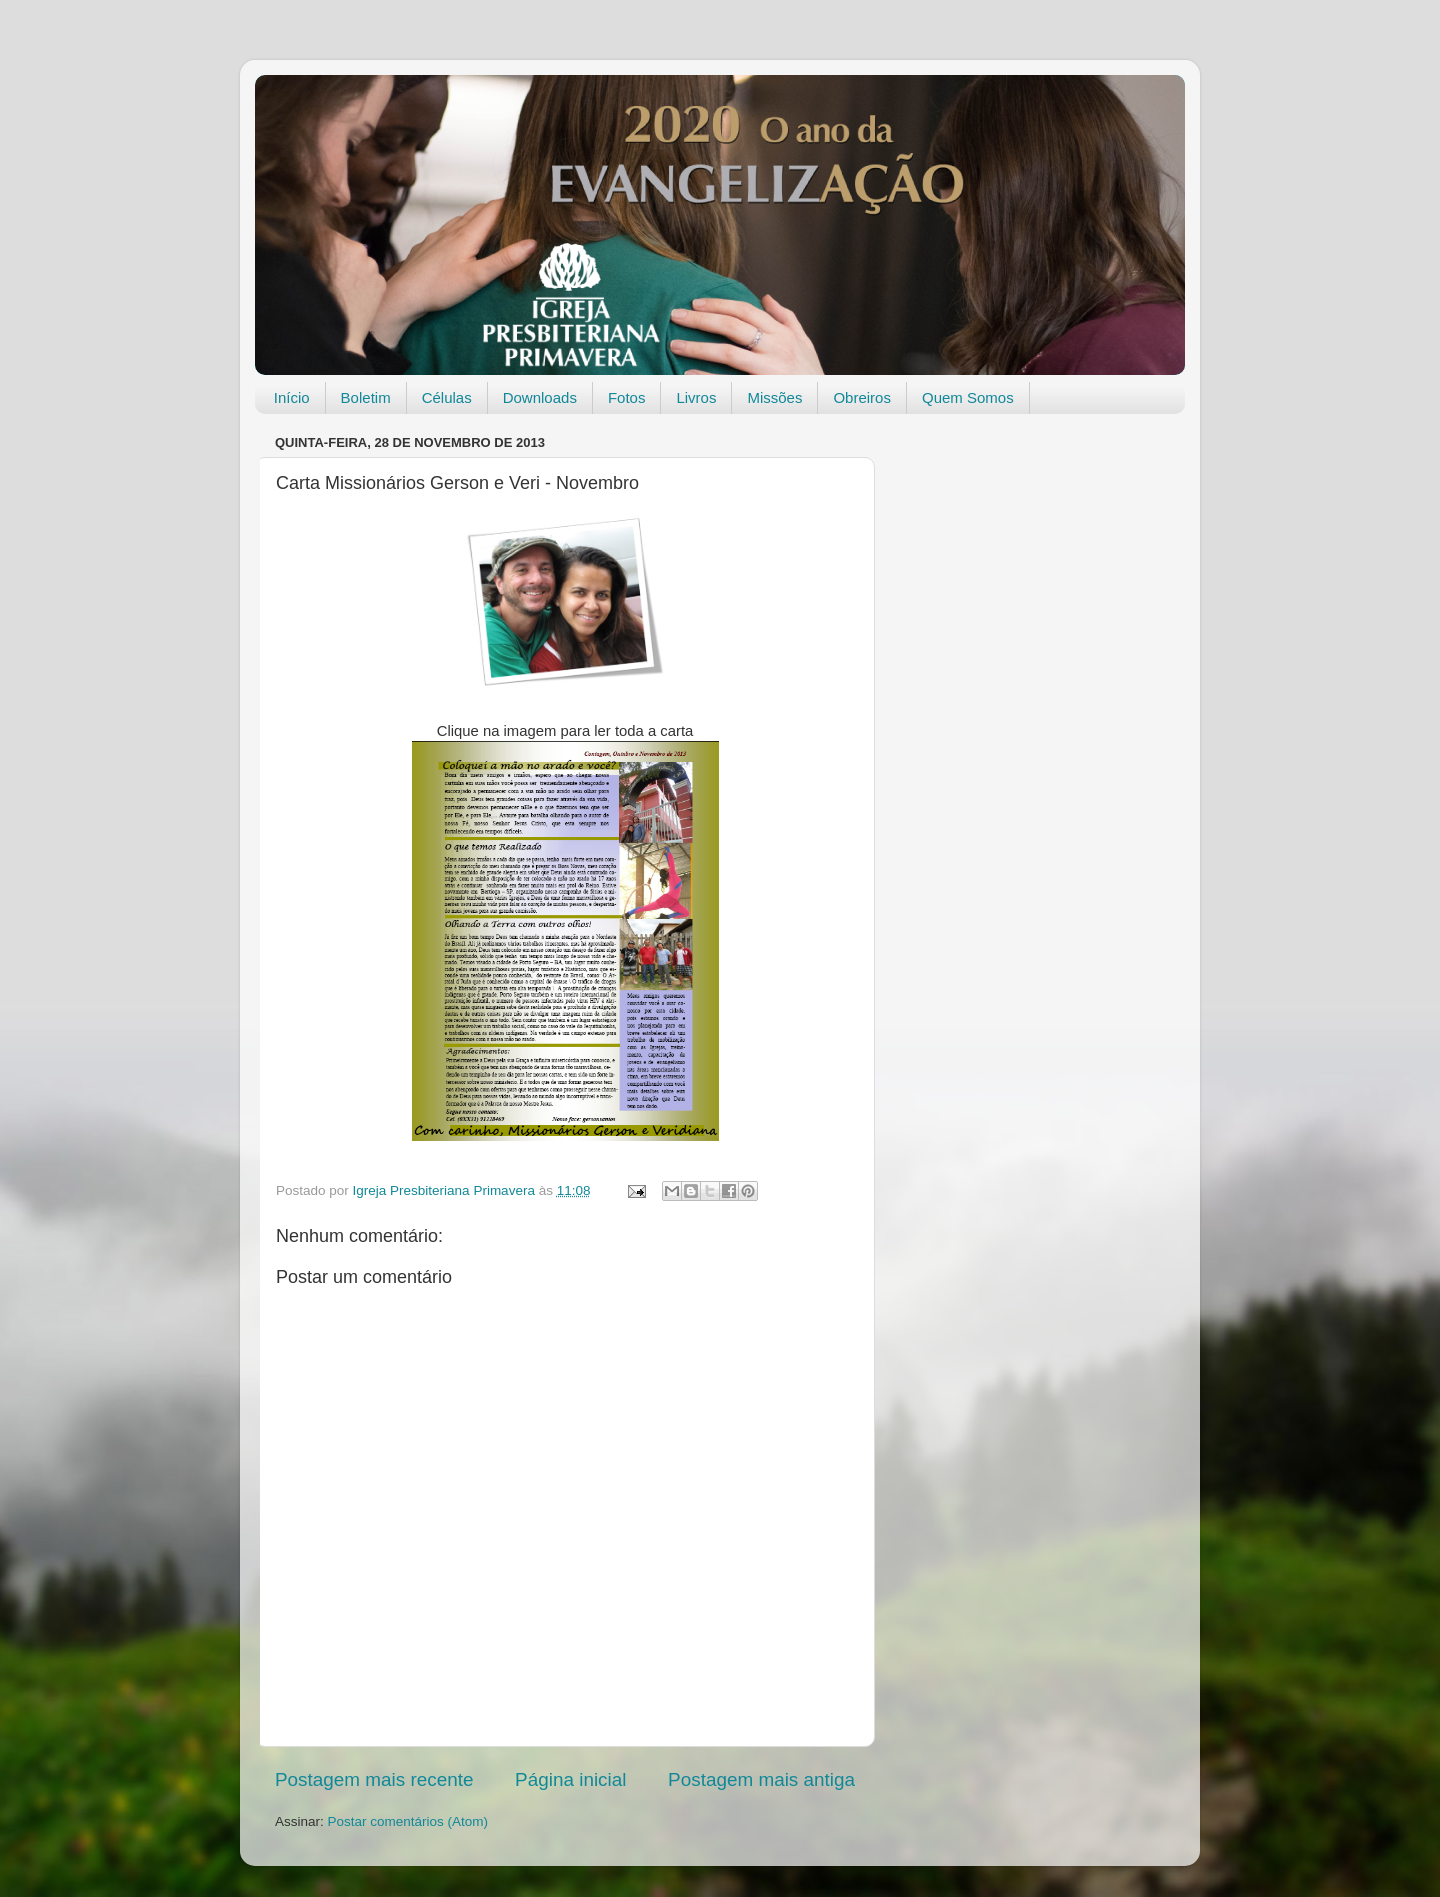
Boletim (366, 397)
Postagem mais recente (374, 1779)
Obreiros (862, 397)
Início (292, 397)
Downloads (540, 397)
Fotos (627, 397)
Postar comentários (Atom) (408, 1821)
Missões (774, 397)
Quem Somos (968, 397)
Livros (696, 397)
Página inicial (570, 1779)
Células (447, 397)
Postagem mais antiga (761, 1779)
